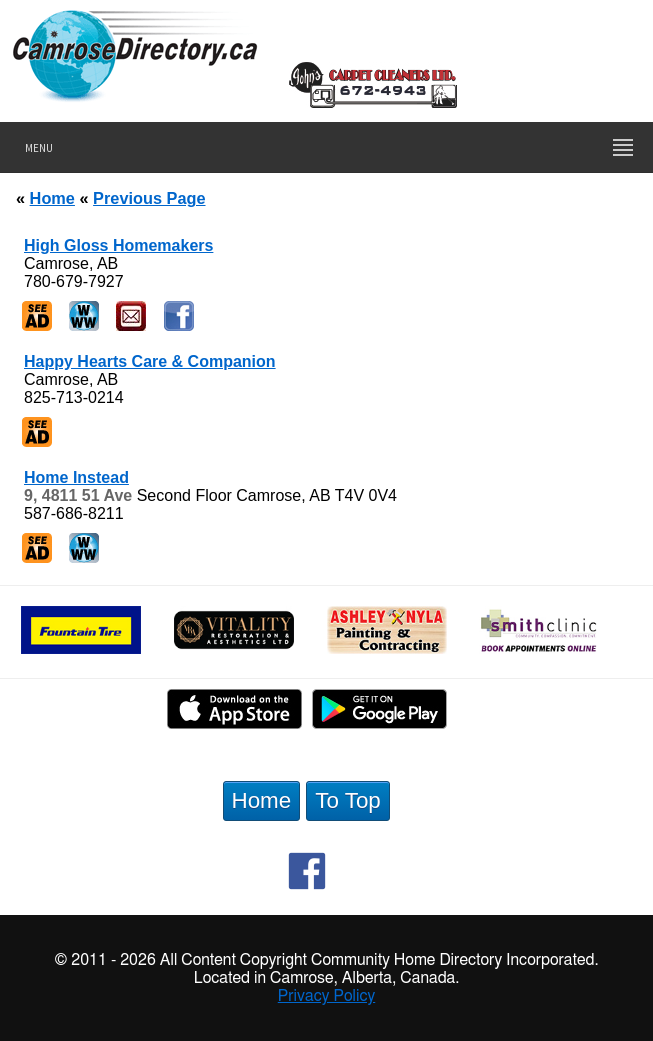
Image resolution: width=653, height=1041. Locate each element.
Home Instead (76, 477)
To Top (348, 800)
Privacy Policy (327, 996)
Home (52, 198)
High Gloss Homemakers (118, 245)
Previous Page (149, 198)
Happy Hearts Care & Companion (150, 361)
